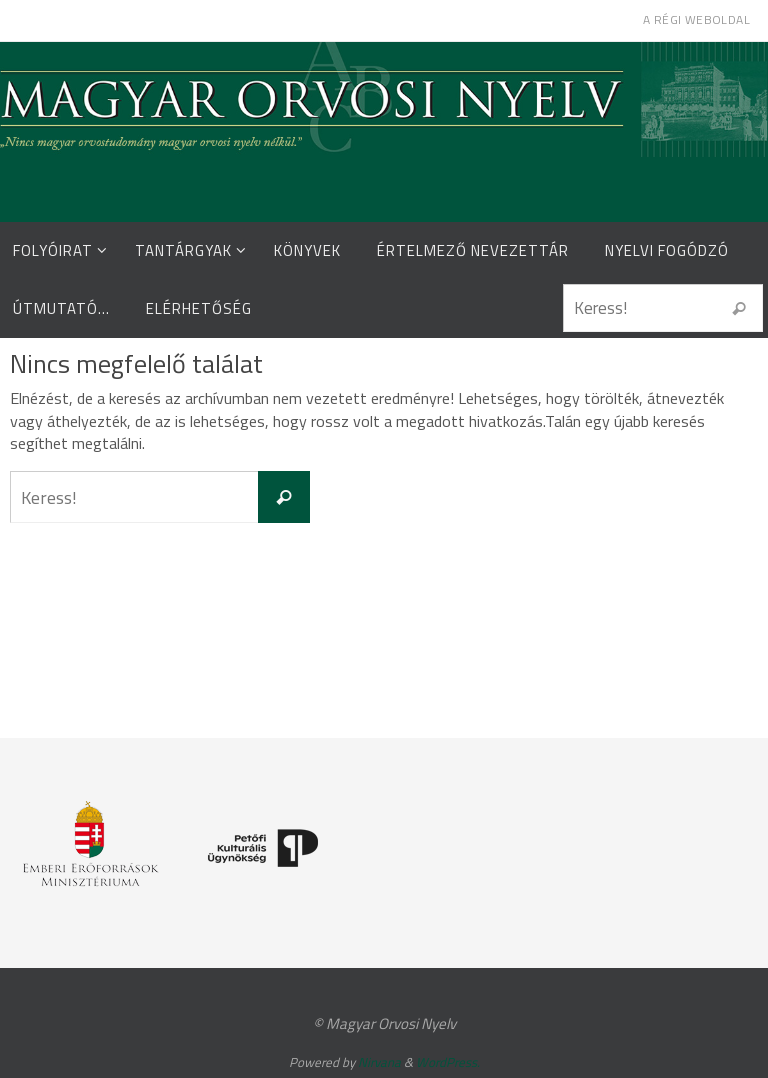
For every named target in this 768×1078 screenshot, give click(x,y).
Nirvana (379, 1062)
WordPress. (448, 1062)
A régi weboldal (696, 19)
